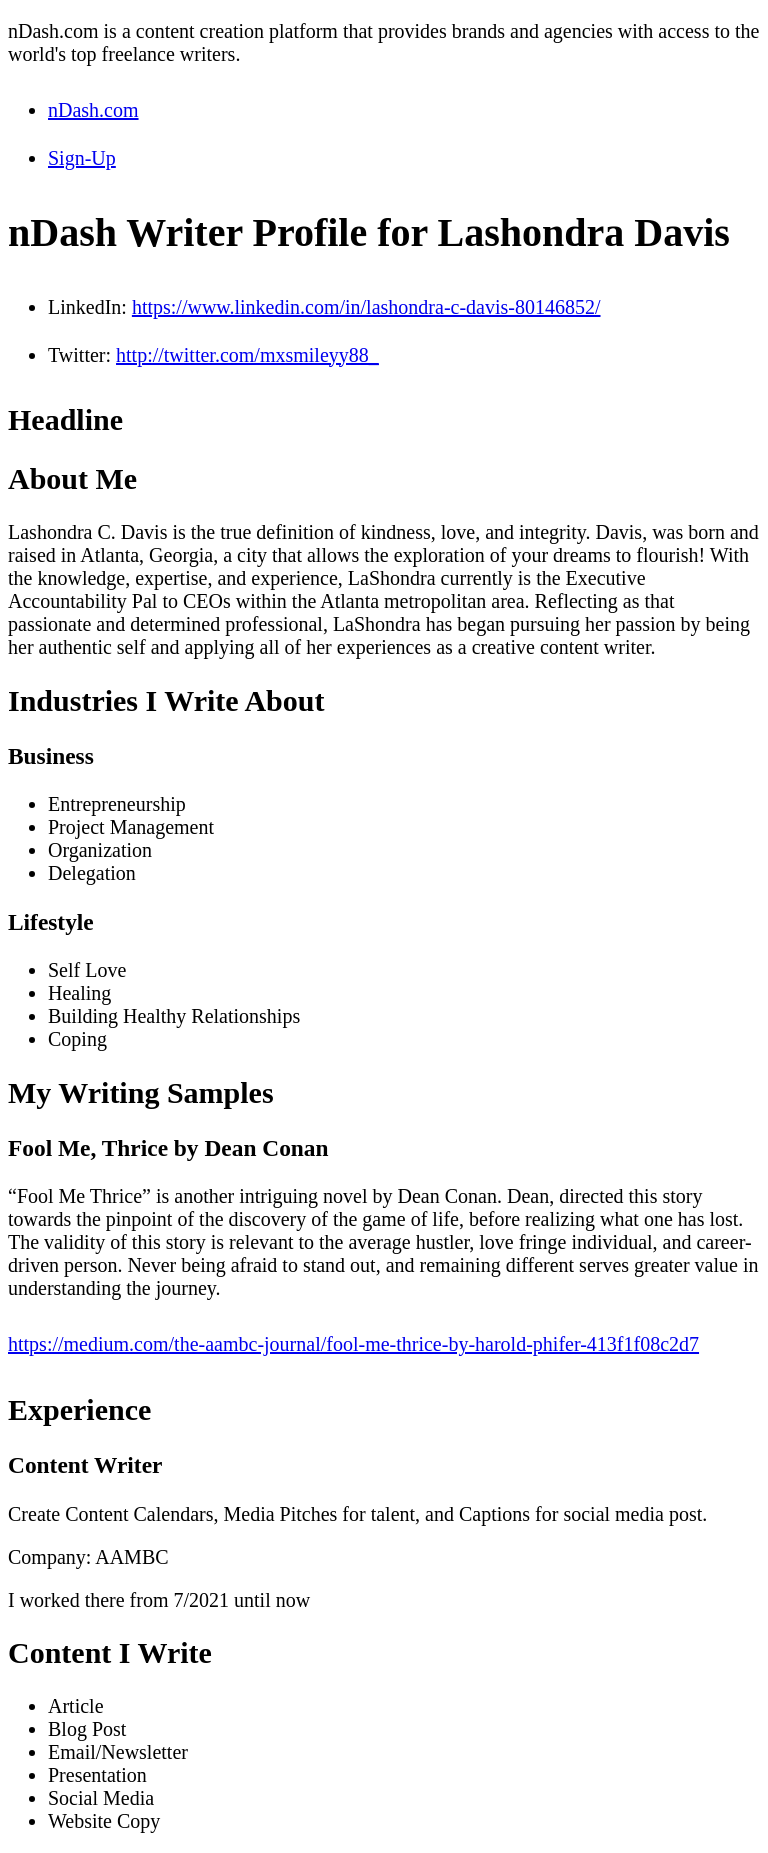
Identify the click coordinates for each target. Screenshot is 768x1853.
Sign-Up (82, 158)
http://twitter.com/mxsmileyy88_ (247, 355)
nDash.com (93, 110)
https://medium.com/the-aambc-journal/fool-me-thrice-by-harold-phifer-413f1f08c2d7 (353, 1344)
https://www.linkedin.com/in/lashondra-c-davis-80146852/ (366, 307)
